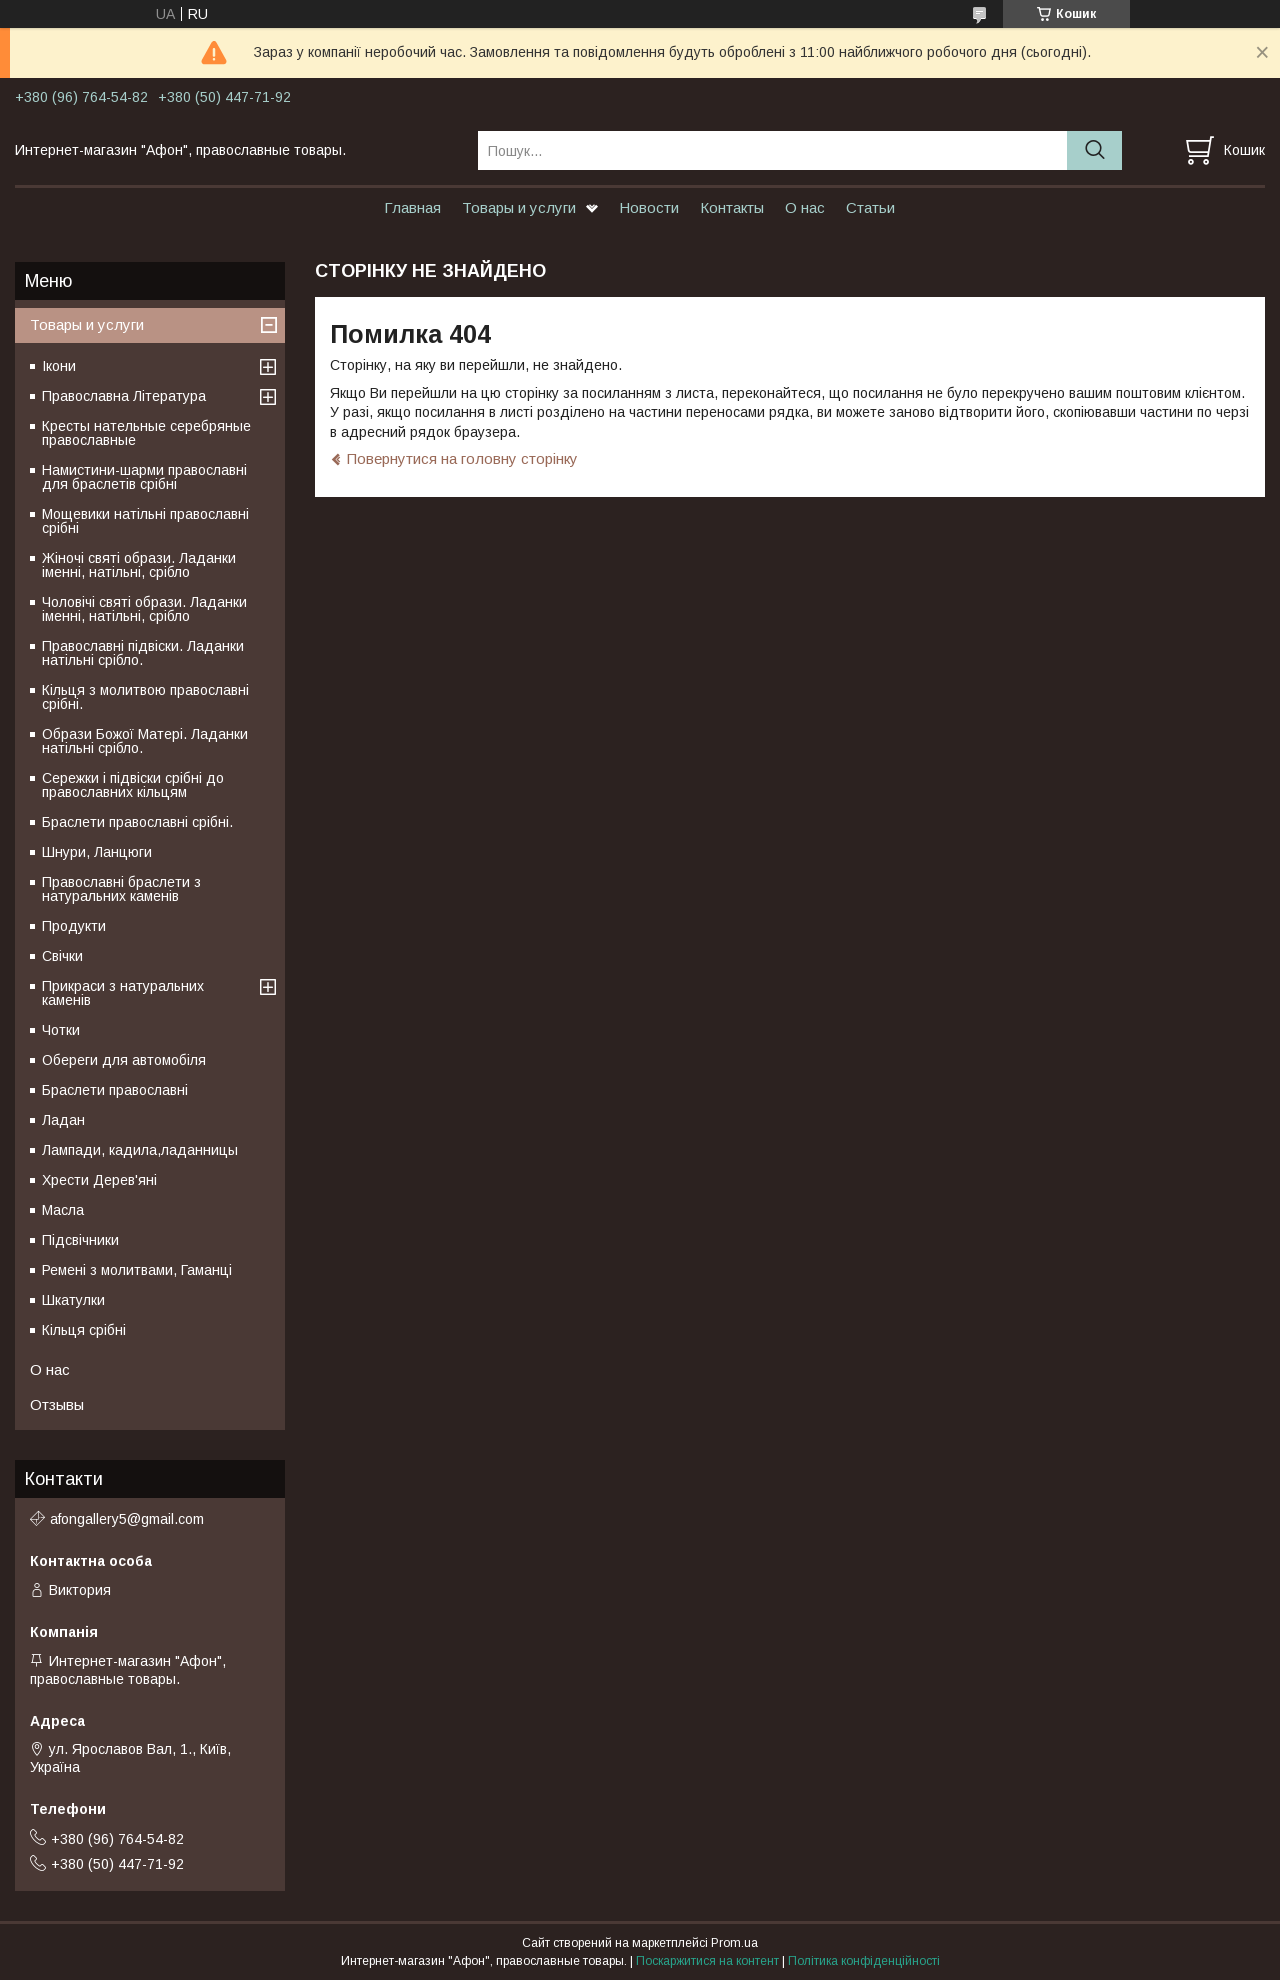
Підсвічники (80, 1240)
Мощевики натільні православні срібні (145, 521)
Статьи (870, 207)
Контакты (732, 207)
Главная (412, 207)
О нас (805, 207)
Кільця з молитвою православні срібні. (145, 697)
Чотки (61, 1030)
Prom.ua (734, 1943)
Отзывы (57, 1404)
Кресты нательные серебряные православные (146, 433)
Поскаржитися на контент (707, 1961)
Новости (649, 207)
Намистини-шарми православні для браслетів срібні (144, 477)
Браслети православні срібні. (137, 822)
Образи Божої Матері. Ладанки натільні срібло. (145, 741)
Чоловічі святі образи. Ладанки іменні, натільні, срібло (144, 609)
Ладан (63, 1120)
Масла (63, 1210)
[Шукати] (1094, 150)
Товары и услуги (519, 207)
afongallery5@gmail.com (127, 1519)
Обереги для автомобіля (124, 1060)
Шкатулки (73, 1300)
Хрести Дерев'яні (99, 1180)
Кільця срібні (84, 1330)
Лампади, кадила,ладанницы (140, 1150)
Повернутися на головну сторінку (462, 458)
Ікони (59, 366)
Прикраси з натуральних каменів (123, 993)
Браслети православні (115, 1090)
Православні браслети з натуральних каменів (121, 889)
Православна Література (124, 396)
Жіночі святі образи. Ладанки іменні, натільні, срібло (139, 565)
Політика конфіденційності (864, 1961)
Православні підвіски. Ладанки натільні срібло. (143, 653)
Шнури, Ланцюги (97, 852)
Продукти (74, 926)
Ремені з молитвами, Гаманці (137, 1270)
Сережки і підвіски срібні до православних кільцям (133, 785)
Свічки (62, 956)
